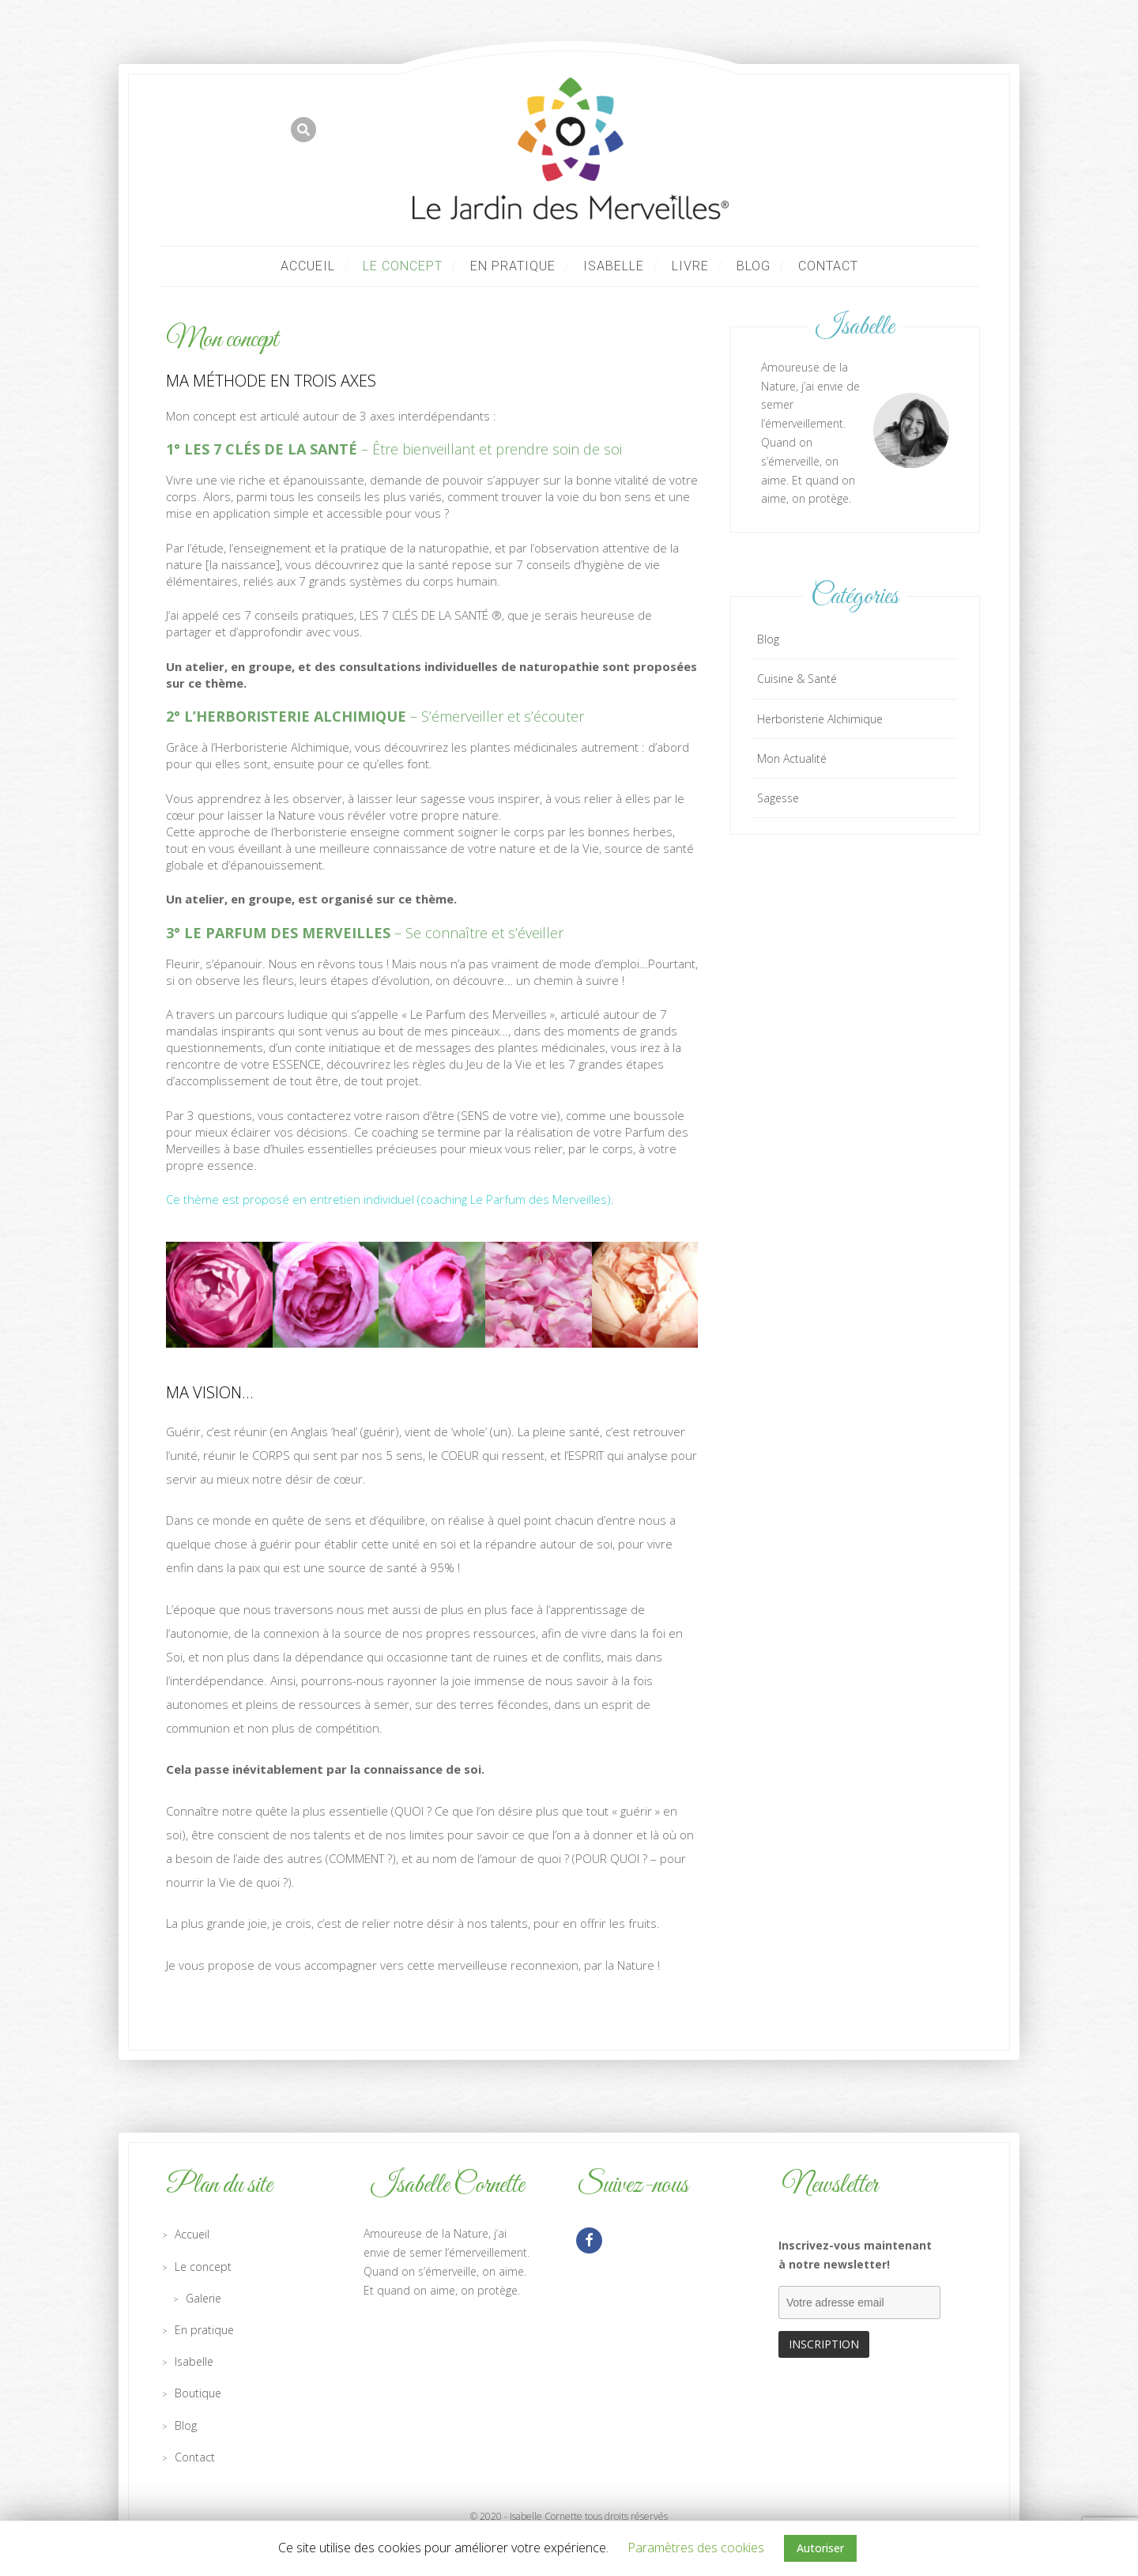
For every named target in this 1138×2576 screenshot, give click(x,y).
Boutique (198, 2393)
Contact (828, 265)
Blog (754, 265)
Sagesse (778, 797)
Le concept (403, 265)
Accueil (308, 265)
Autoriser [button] (820, 2547)
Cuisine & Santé (797, 678)
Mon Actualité (792, 758)
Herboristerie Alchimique (820, 718)
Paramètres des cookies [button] (695, 2547)
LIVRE (690, 265)
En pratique (513, 265)
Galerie (203, 2298)
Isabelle (613, 265)
